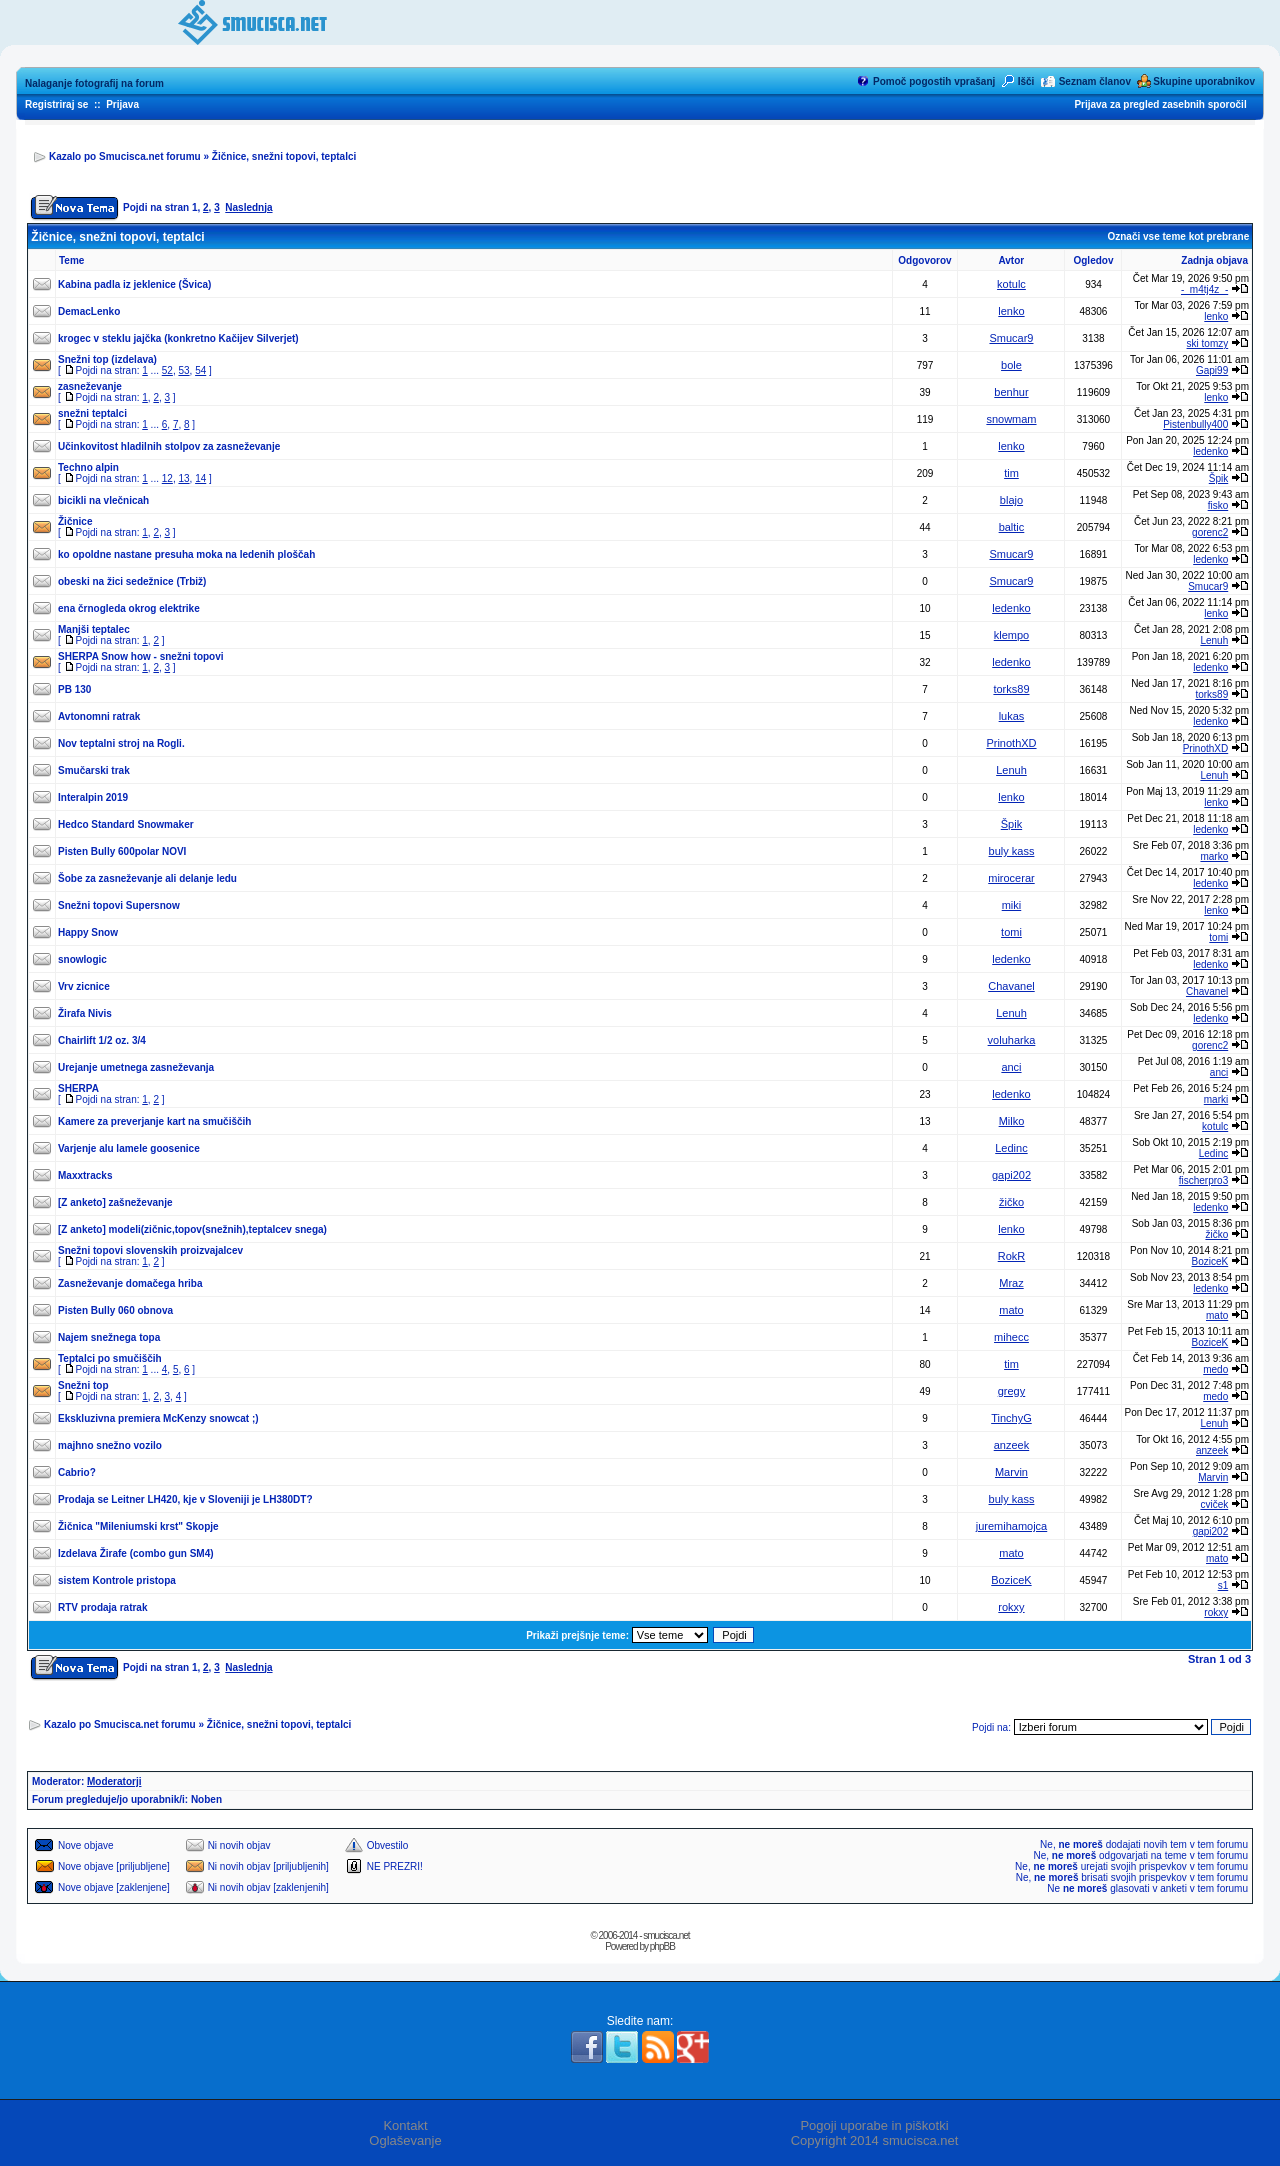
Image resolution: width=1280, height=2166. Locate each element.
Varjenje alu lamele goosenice (129, 1148)
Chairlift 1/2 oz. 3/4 (102, 1040)
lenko (1011, 311)
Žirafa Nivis (85, 1013)
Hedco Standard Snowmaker (126, 824)
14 (200, 478)
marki (1216, 1099)
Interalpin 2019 (93, 797)
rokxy (1011, 1607)
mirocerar (1011, 878)
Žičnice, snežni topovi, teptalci (284, 156)
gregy (1012, 1391)
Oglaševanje (405, 2140)
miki (1012, 905)
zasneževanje (90, 386)
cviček (1214, 1504)
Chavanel (1011, 986)
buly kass (1012, 851)
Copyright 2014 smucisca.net (875, 2140)
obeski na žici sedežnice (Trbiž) (132, 581)
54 (200, 370)
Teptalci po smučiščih (110, 1358)
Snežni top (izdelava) (107, 359)
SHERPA (78, 1088)
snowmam (1011, 419)
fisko (1218, 505)
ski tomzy (1208, 343)
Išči (1026, 81)
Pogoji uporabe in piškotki (874, 2125)
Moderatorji (114, 1781)
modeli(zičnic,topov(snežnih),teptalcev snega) (218, 1229)
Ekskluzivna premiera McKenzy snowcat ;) (158, 1418)
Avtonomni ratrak (99, 716)
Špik (1218, 478)
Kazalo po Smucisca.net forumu (125, 156)
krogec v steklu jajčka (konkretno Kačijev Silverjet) (178, 338)
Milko (1012, 1121)
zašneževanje (141, 1202)
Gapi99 (1212, 370)
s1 (1223, 1585)
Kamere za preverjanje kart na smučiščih (154, 1121)
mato (1011, 1310)
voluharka (1012, 1040)
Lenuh (1214, 640)
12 (167, 478)
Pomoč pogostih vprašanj (934, 81)
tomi (1011, 932)
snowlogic (82, 959)
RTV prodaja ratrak (102, 1607)
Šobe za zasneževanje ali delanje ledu (147, 878)
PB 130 (74, 689)
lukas (1012, 716)
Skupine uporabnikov (1204, 81)
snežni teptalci (92, 413)
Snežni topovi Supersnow (119, 905)
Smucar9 (1011, 338)
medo (1215, 1369)
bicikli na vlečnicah (103, 500)
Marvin (1011, 1472)
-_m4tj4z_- (1204, 289)
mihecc (1011, 1337)
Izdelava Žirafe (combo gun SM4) (136, 1553)
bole (1011, 365)
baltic (1012, 527)
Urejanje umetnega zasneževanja (136, 1067)
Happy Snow (88, 932)
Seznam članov (1095, 81)
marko (1214, 856)
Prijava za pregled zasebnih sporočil (1160, 104)
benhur (1011, 392)
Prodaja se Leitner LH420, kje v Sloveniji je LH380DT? (185, 1499)
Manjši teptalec (94, 629)
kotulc (1011, 284)
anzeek (1011, 1445)
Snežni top (83, 1385)
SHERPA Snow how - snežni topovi (141, 656)
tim (1011, 473)
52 (167, 370)
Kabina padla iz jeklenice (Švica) (134, 284)
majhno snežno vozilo (110, 1445)
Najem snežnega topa (109, 1337)
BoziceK (1210, 1261)
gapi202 (1011, 1175)
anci (1011, 1067)
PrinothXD (1011, 743)
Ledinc (1011, 1148)
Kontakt (405, 2125)
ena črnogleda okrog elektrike (129, 608)
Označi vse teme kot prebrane (1178, 236)
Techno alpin (88, 467)
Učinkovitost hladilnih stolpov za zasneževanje (169, 446)
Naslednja (248, 207)
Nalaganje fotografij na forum (94, 83)
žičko (1011, 1202)
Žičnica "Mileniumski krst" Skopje (138, 1526)
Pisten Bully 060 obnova (115, 1310)
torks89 (1011, 689)
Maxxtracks (85, 1175)
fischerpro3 (1203, 1180)
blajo (1011, 500)
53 (183, 370)
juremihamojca (1012, 1526)
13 (183, 478)
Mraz (1011, 1283)
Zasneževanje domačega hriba (130, 1283)
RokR (1012, 1256)
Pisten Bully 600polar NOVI (122, 851)
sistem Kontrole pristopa (117, 1580)
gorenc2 (1210, 532)
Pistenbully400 (1195, 424)
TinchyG (1011, 1418)
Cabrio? (77, 1472)
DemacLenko (89, 311)
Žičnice (75, 521)
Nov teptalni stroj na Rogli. (121, 743)
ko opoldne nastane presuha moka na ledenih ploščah (186, 554)
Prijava (122, 104)
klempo (1011, 635)
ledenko (1210, 451)
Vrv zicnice (84, 986)
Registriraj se (56, 104)
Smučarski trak (94, 770)
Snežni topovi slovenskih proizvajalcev (150, 1250)
